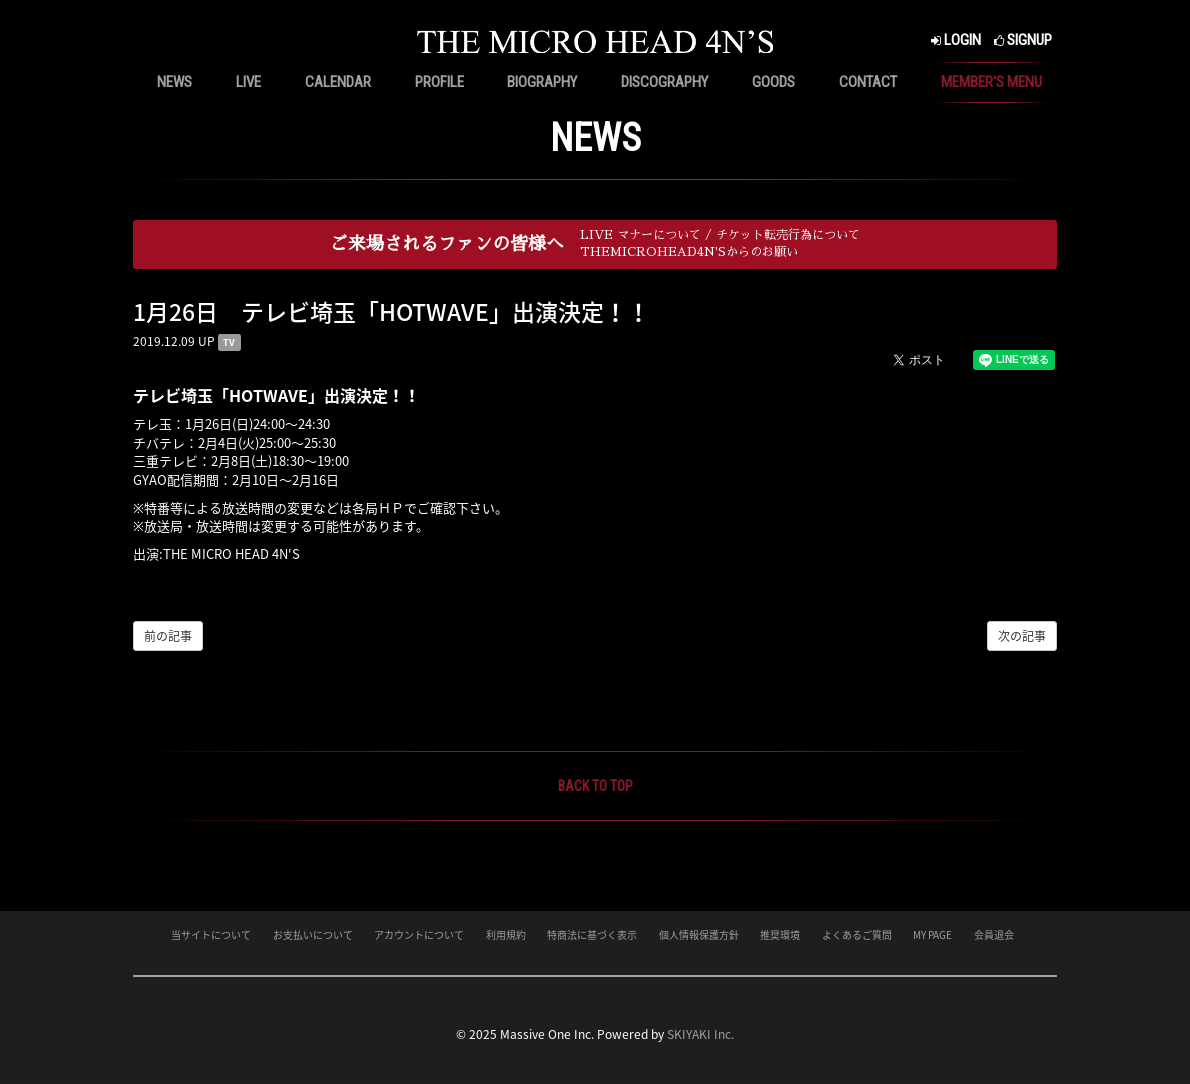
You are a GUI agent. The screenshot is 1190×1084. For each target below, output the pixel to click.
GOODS (773, 82)
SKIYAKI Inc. (700, 1034)
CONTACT (868, 82)
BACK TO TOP (595, 786)
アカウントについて (419, 934)
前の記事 (168, 636)
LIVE (248, 82)
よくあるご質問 (857, 934)
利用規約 (506, 934)
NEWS (174, 82)
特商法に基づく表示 (592, 934)
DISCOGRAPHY (664, 82)
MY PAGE (932, 934)
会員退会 (994, 934)
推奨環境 (780, 934)
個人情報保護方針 (699, 934)
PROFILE (439, 82)
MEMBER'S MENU (991, 82)
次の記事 (1022, 636)
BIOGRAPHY (542, 82)
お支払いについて (313, 934)
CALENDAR (338, 82)
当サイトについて (211, 934)
